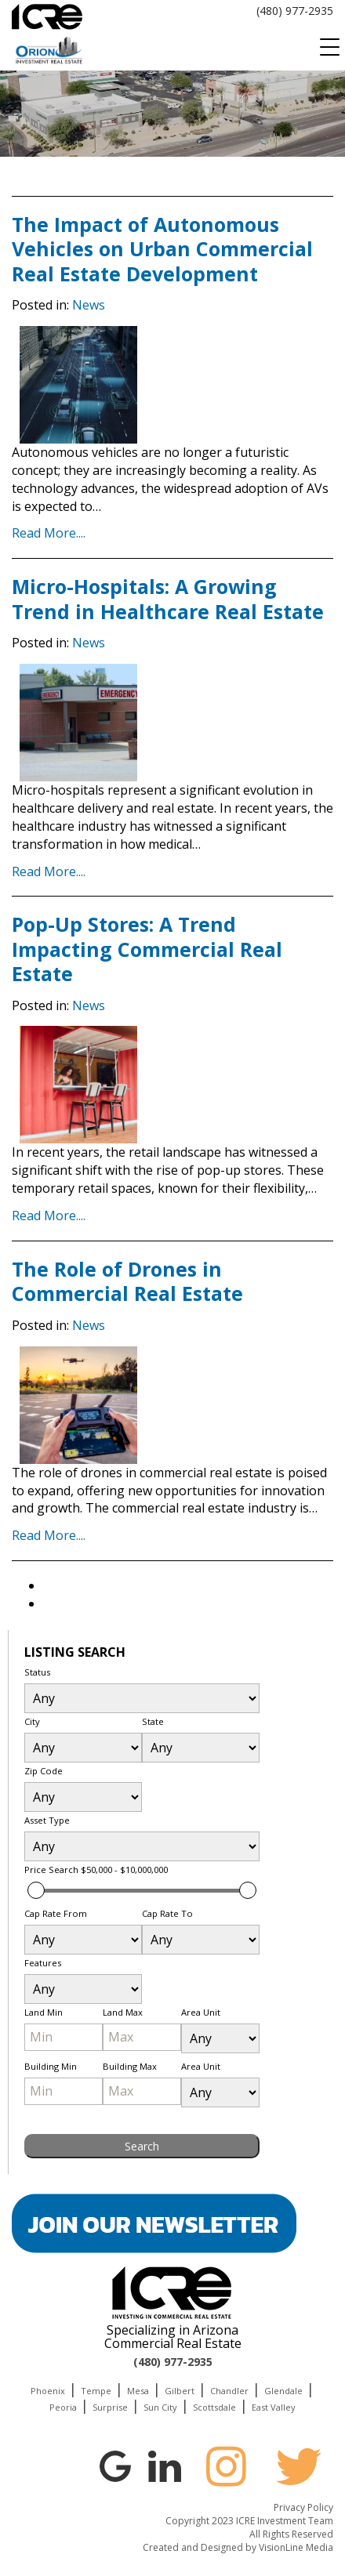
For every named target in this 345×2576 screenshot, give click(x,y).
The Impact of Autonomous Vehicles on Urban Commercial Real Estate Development (162, 249)
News (88, 304)
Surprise (110, 2407)
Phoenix (48, 2391)
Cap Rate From (55, 1913)
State (153, 1721)
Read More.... (48, 533)
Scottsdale (214, 2407)
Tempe (96, 2391)
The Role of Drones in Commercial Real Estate (127, 1280)
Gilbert (179, 2391)
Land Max (123, 2012)
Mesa (138, 2391)
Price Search (96, 1869)
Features (42, 1963)
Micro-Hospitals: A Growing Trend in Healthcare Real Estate (168, 598)
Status (37, 1672)
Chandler (229, 2391)
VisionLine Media (296, 2547)
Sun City (160, 2407)
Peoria (63, 2407)
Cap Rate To (167, 1913)
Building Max (130, 2066)
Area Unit (200, 2012)
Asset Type (47, 1820)
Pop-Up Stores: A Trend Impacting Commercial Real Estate (147, 949)
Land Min (43, 2012)
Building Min (50, 2066)
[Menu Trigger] (329, 47)
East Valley (274, 2407)
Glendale (283, 2391)
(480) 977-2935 (294, 10)
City (32, 1721)
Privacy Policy (303, 2507)
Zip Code (43, 1771)
